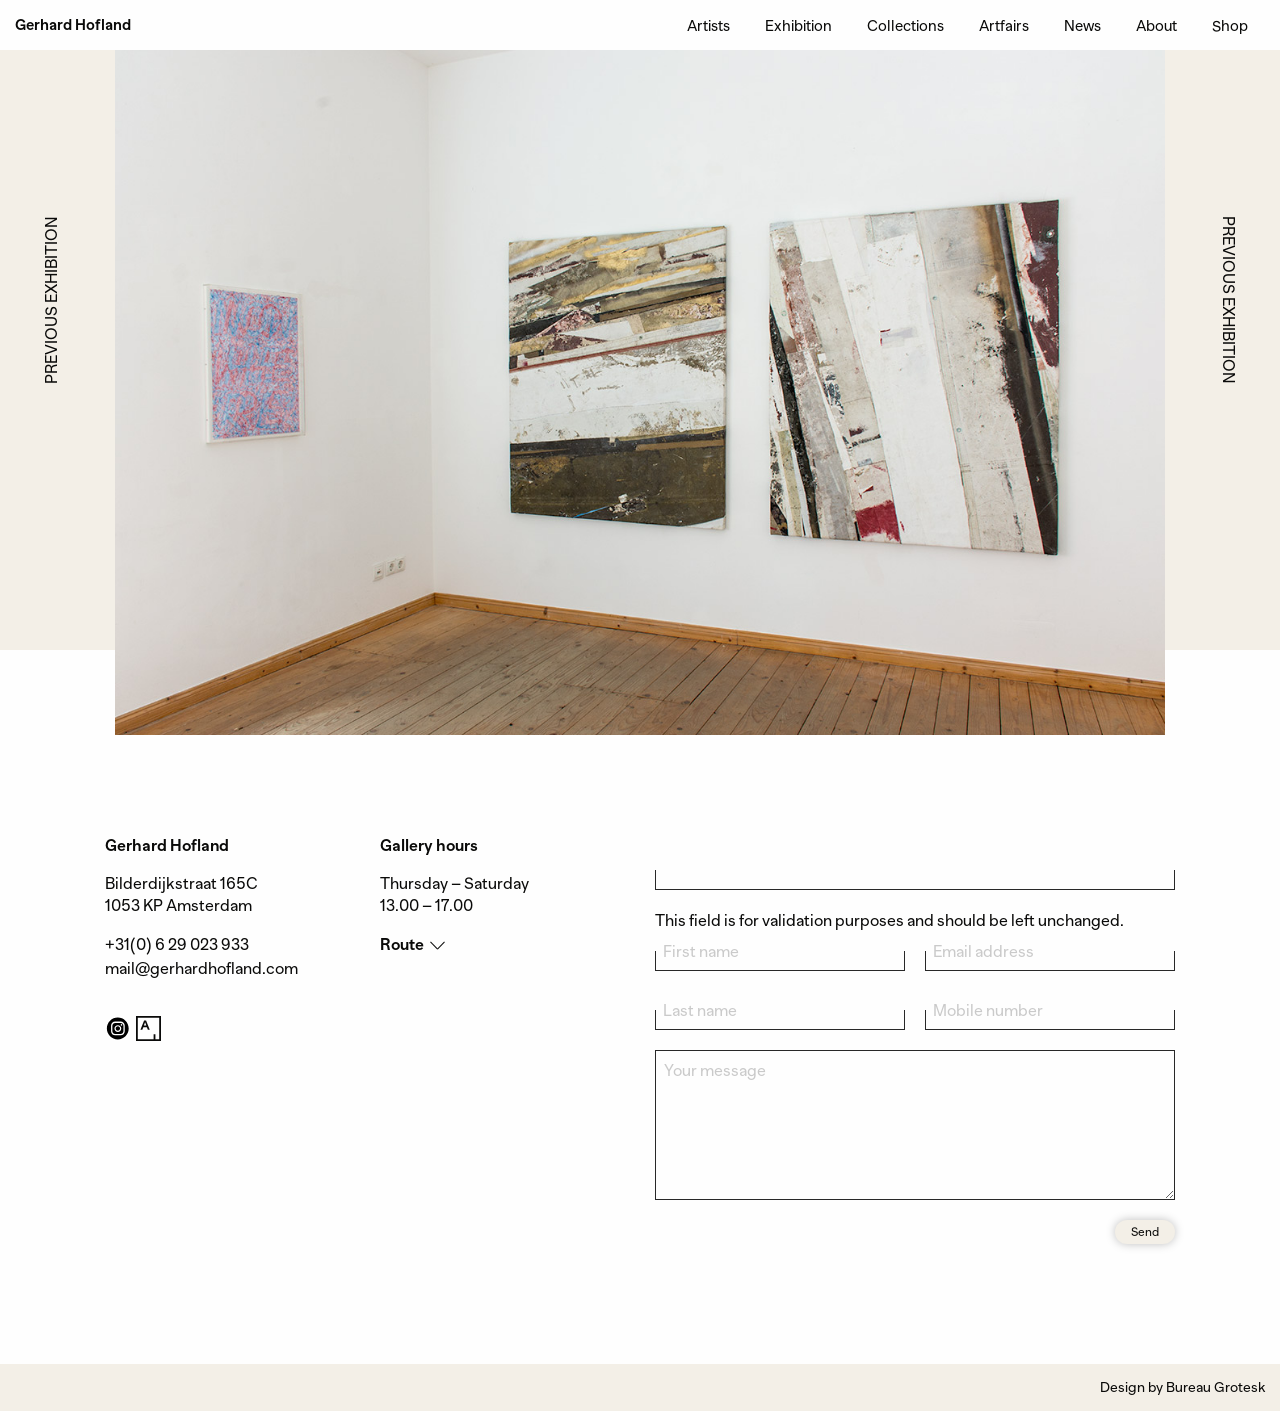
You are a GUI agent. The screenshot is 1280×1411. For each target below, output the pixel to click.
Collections (905, 25)
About (1156, 25)
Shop (1230, 25)
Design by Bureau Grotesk (1182, 1387)
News (1082, 25)
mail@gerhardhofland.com (201, 969)
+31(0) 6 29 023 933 (177, 945)
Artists (708, 25)
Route (402, 945)
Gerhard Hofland (73, 25)
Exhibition (798, 25)
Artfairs (1004, 25)
